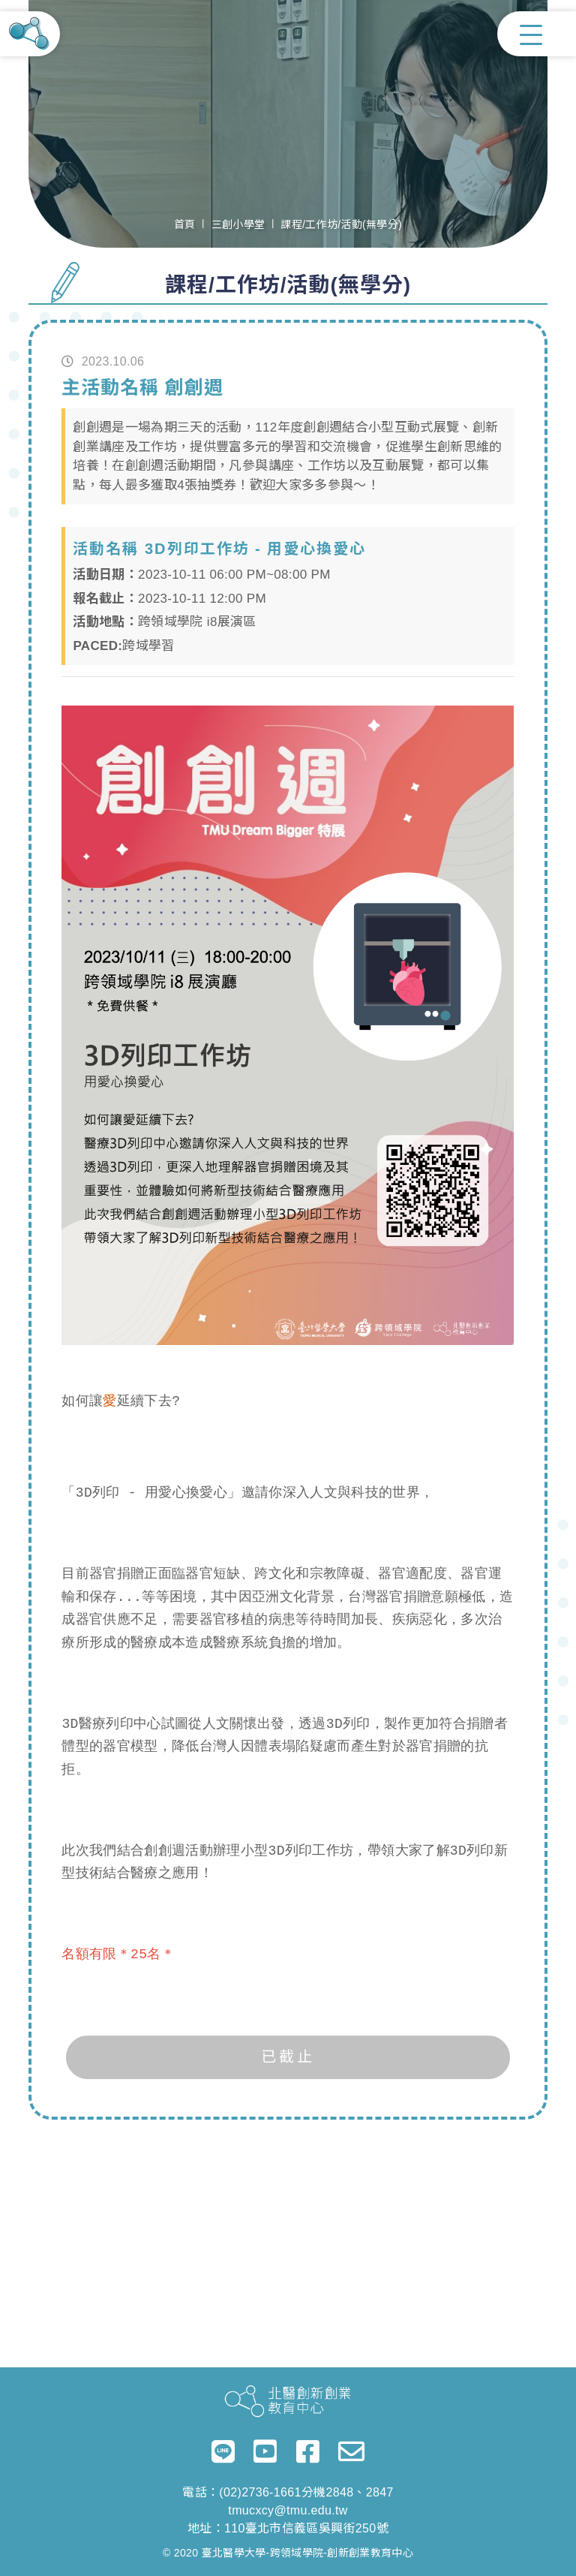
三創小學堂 (239, 224)
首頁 (185, 224)
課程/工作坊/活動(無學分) (341, 224)
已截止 (288, 2057)
